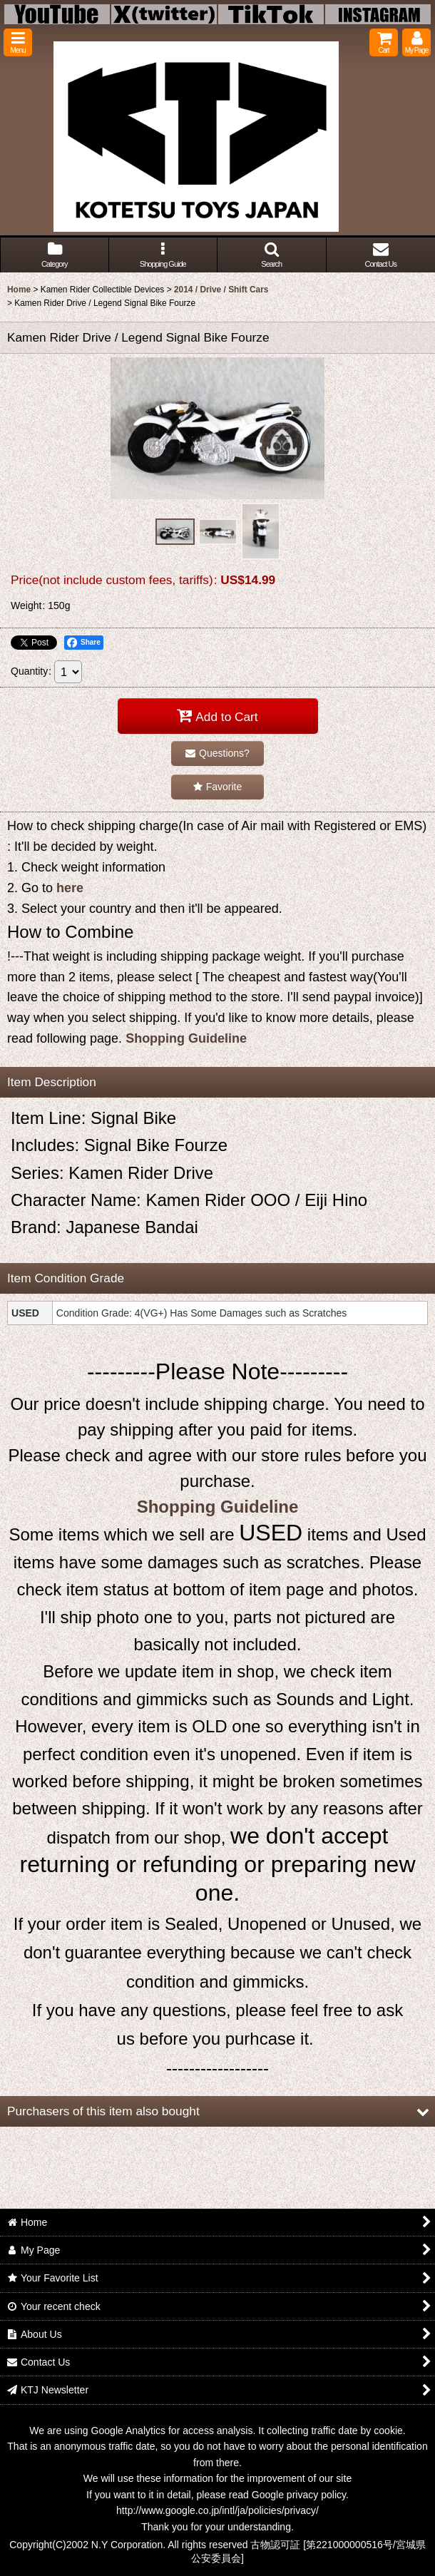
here (69, 888)
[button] (18, 42)
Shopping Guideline (186, 1038)
